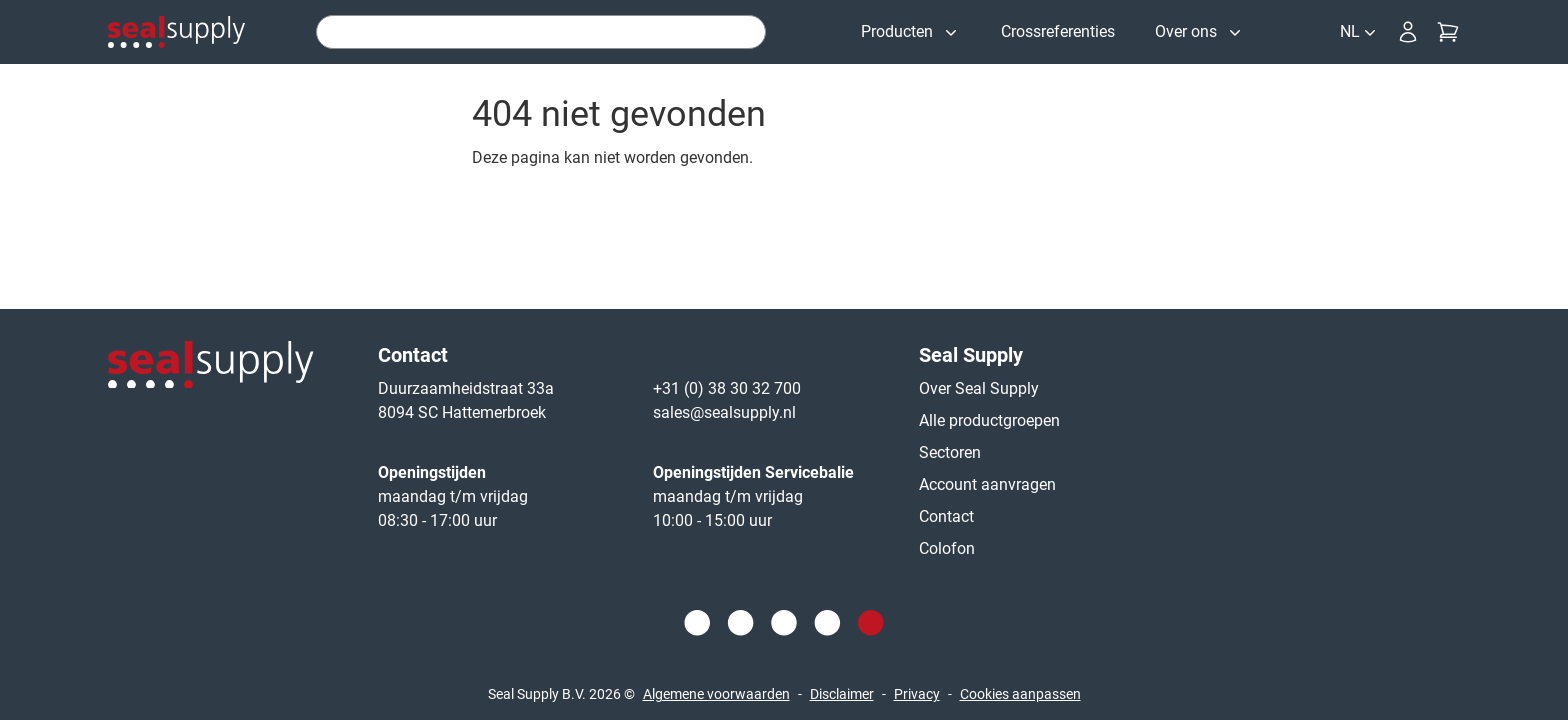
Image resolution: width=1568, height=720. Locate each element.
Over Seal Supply (979, 388)
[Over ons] (1200, 32)
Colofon (947, 548)
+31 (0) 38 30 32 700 (727, 388)
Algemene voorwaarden (716, 694)
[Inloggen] (1408, 32)
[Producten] (911, 32)
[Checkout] (1448, 32)
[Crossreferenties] (1058, 32)
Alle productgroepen (989, 420)
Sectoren (950, 452)
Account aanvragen (987, 484)
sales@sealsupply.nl (724, 412)
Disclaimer (842, 694)
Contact (946, 516)
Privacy (917, 694)
